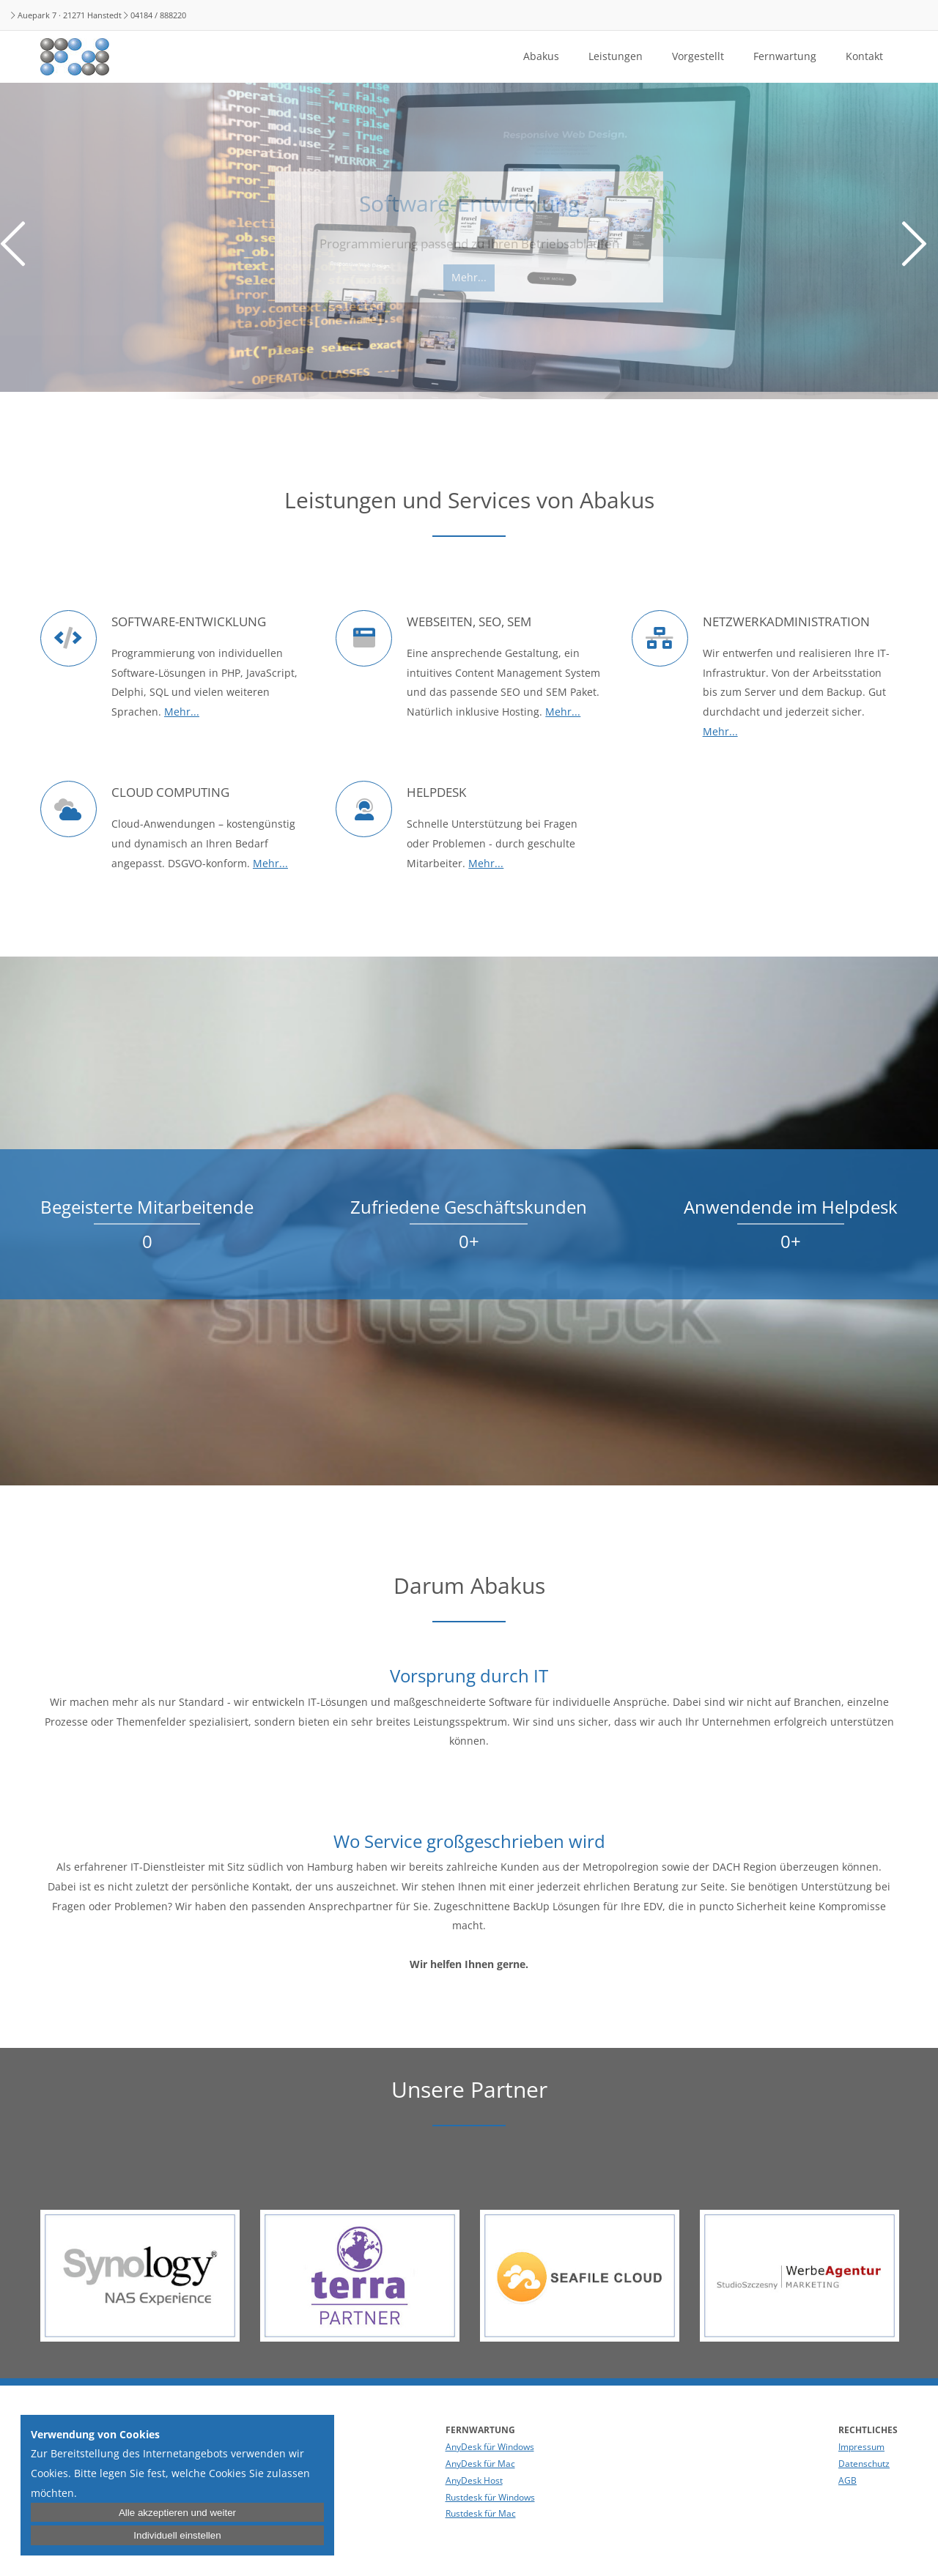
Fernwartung (784, 56)
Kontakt (864, 56)
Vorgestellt (698, 56)
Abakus (541, 56)
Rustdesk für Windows (490, 2497)
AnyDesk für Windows (490, 2446)
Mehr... (181, 712)
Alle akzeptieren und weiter (177, 2512)
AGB (847, 2480)
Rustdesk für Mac (481, 2513)
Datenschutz (864, 2463)
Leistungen (615, 56)
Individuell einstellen (177, 2535)
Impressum (861, 2446)
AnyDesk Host (474, 2480)
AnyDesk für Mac (480, 2463)
